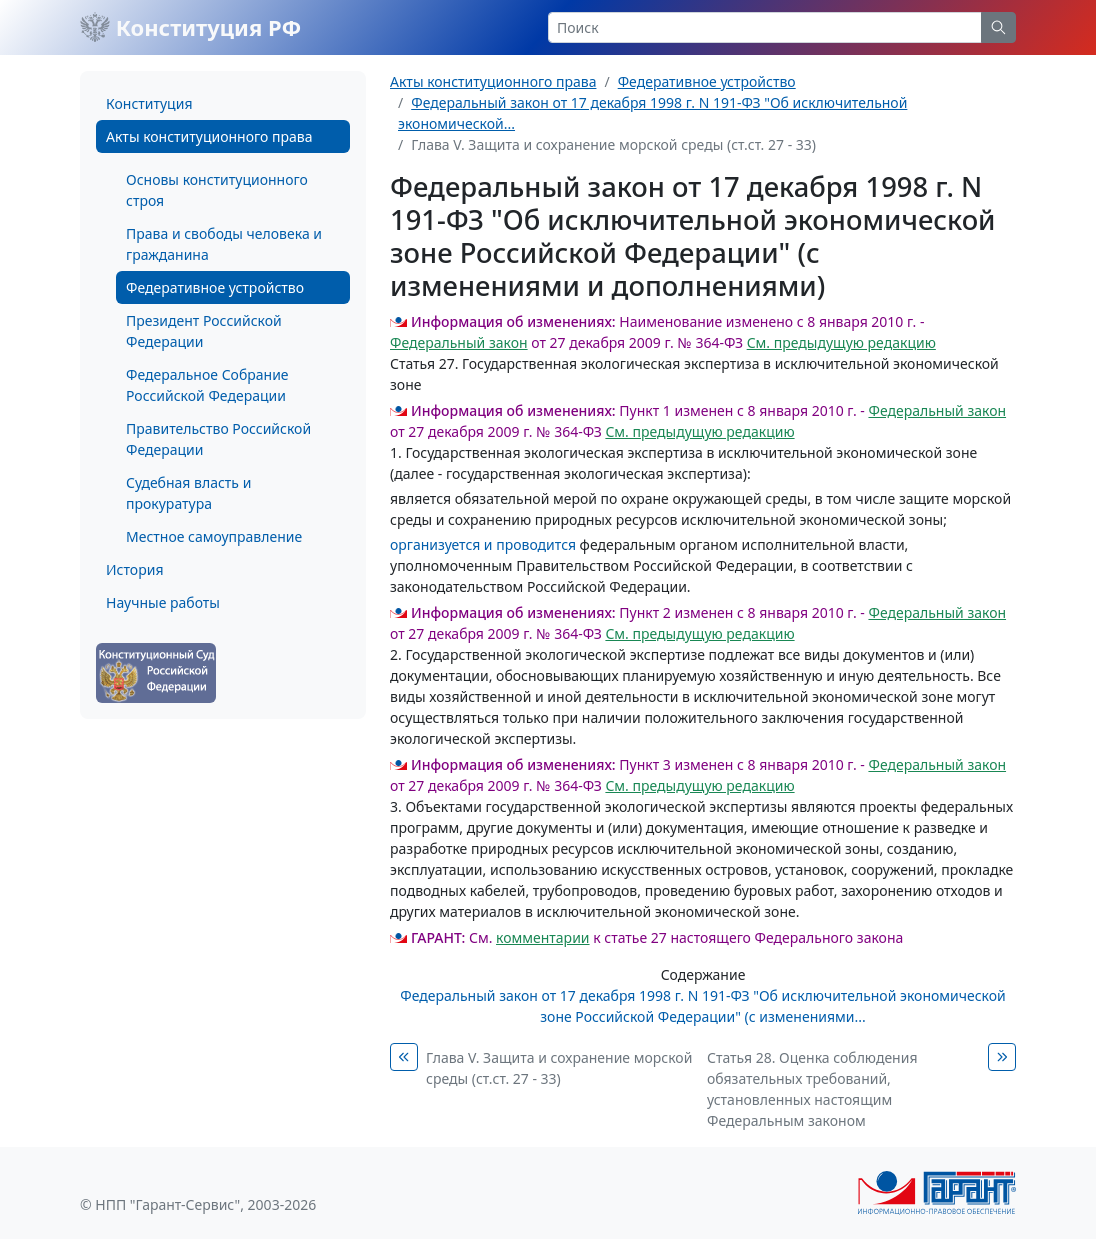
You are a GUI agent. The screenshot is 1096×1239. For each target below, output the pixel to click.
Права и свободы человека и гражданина (224, 244)
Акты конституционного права (209, 136)
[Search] (765, 27)
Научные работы (163, 602)
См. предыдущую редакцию (841, 342)
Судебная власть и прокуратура (188, 493)
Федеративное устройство (215, 287)
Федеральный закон (459, 342)
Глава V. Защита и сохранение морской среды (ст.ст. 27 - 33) (559, 1068)
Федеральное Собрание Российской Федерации (207, 385)
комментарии (542, 937)
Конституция (149, 103)
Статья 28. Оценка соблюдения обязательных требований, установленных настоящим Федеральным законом (812, 1089)
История (134, 569)
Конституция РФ (190, 27)
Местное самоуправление (214, 536)
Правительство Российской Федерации (218, 439)
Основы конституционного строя (217, 190)
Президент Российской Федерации (204, 331)
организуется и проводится (483, 544)
